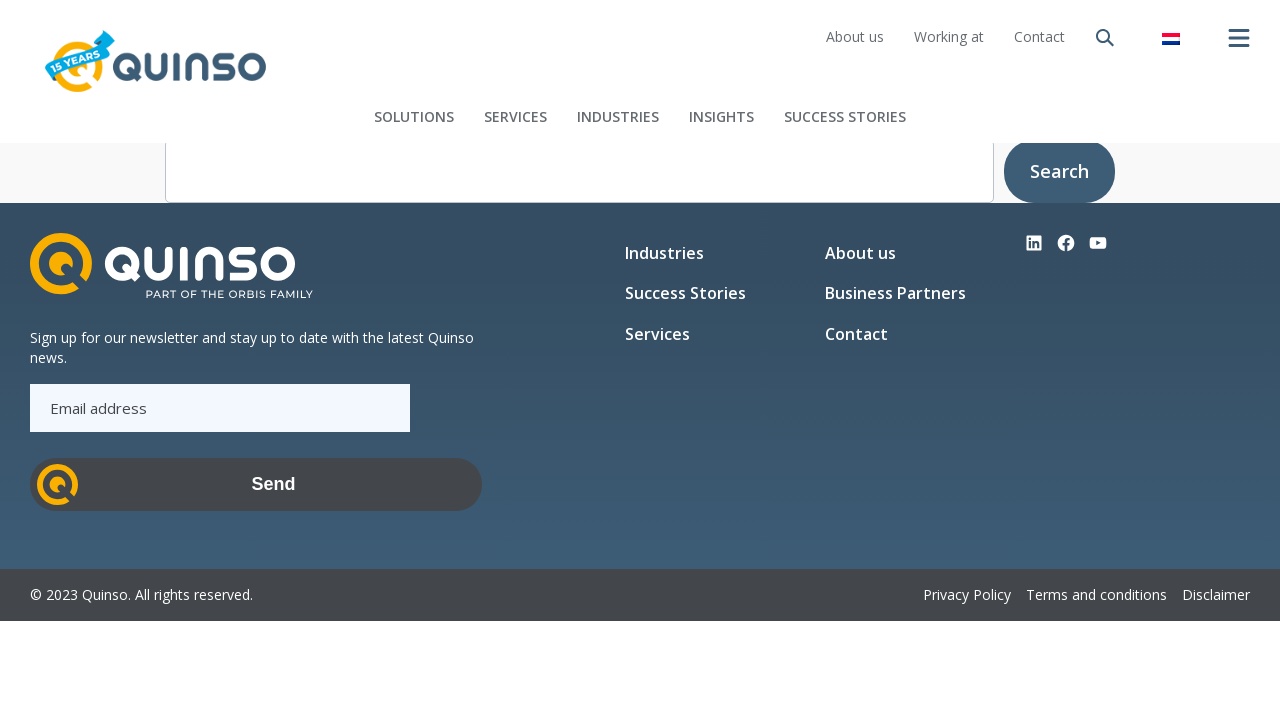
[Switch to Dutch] (1171, 37)
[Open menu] (1239, 38)
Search (1059, 171)
